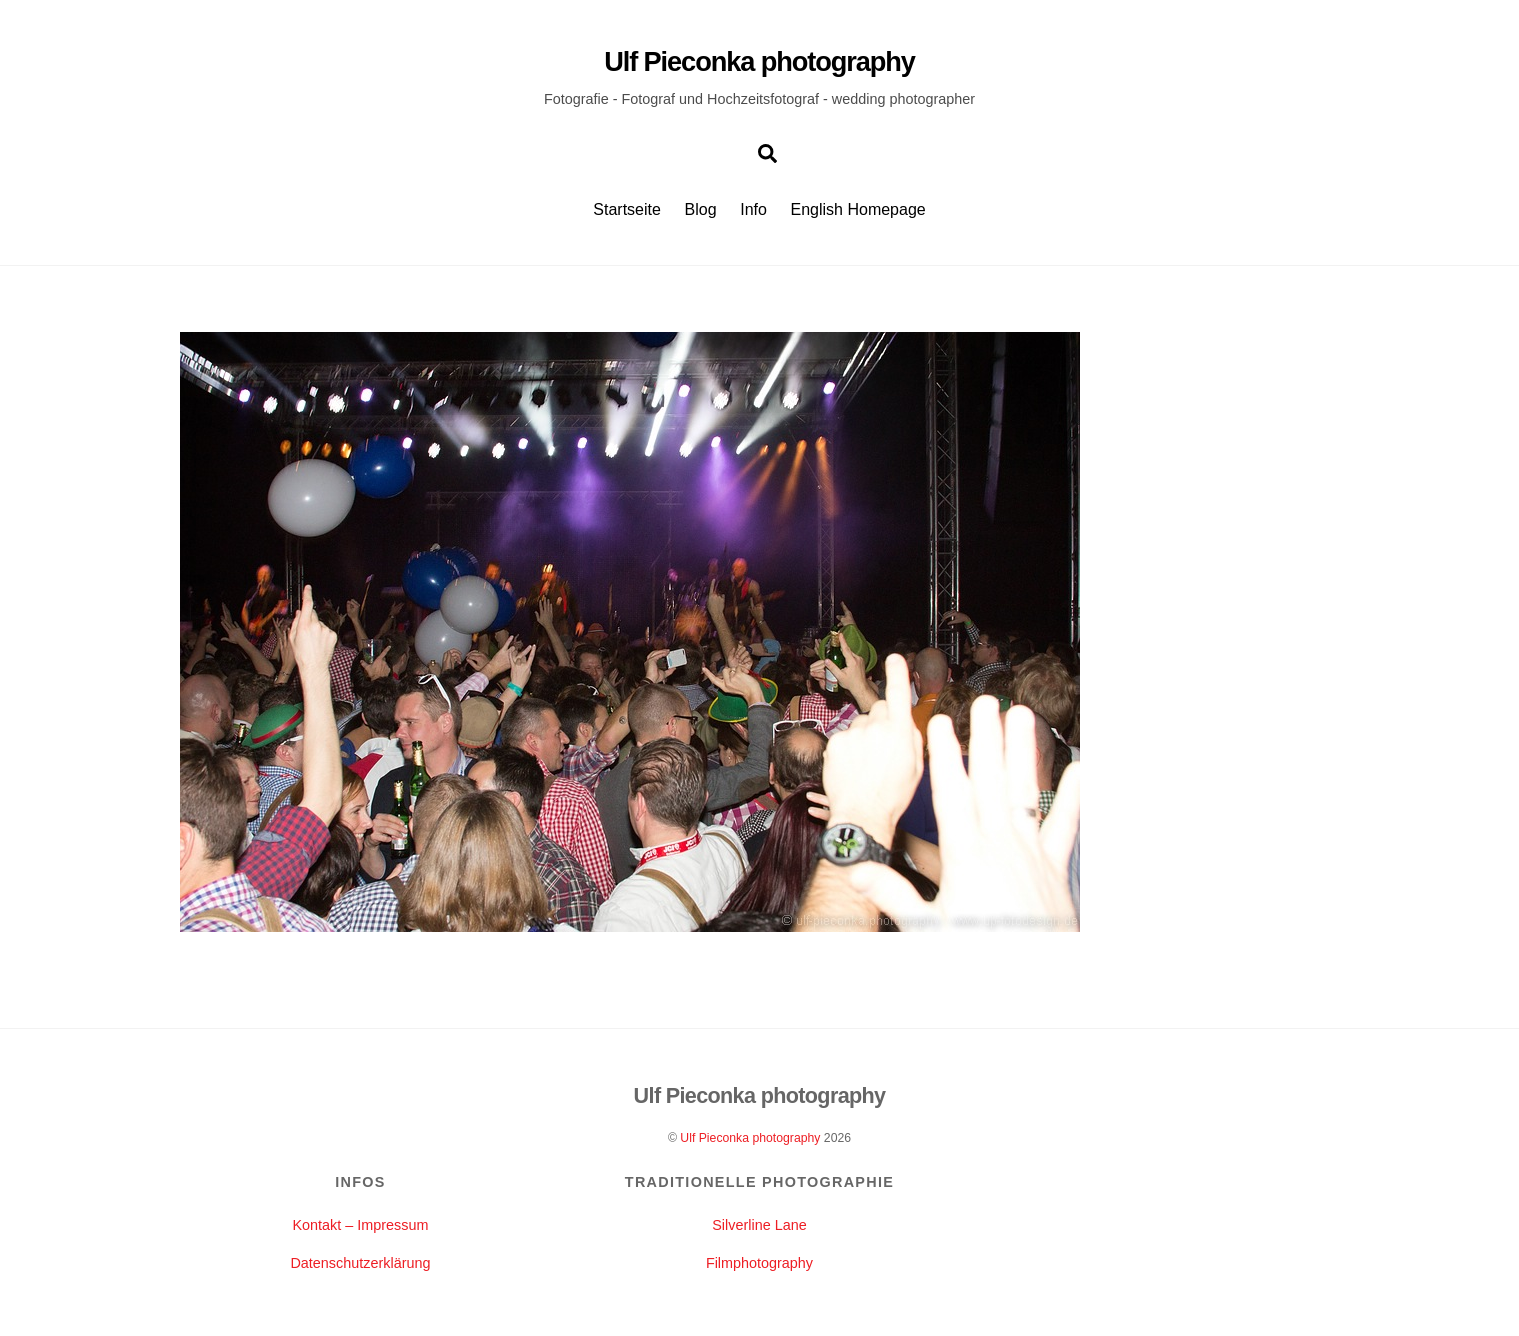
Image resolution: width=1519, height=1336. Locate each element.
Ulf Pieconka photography (750, 1138)
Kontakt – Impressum (360, 1225)
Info (753, 209)
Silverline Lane (759, 1225)
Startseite (627, 209)
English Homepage (858, 209)
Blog (701, 209)
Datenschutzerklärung (360, 1263)
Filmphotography (759, 1263)
